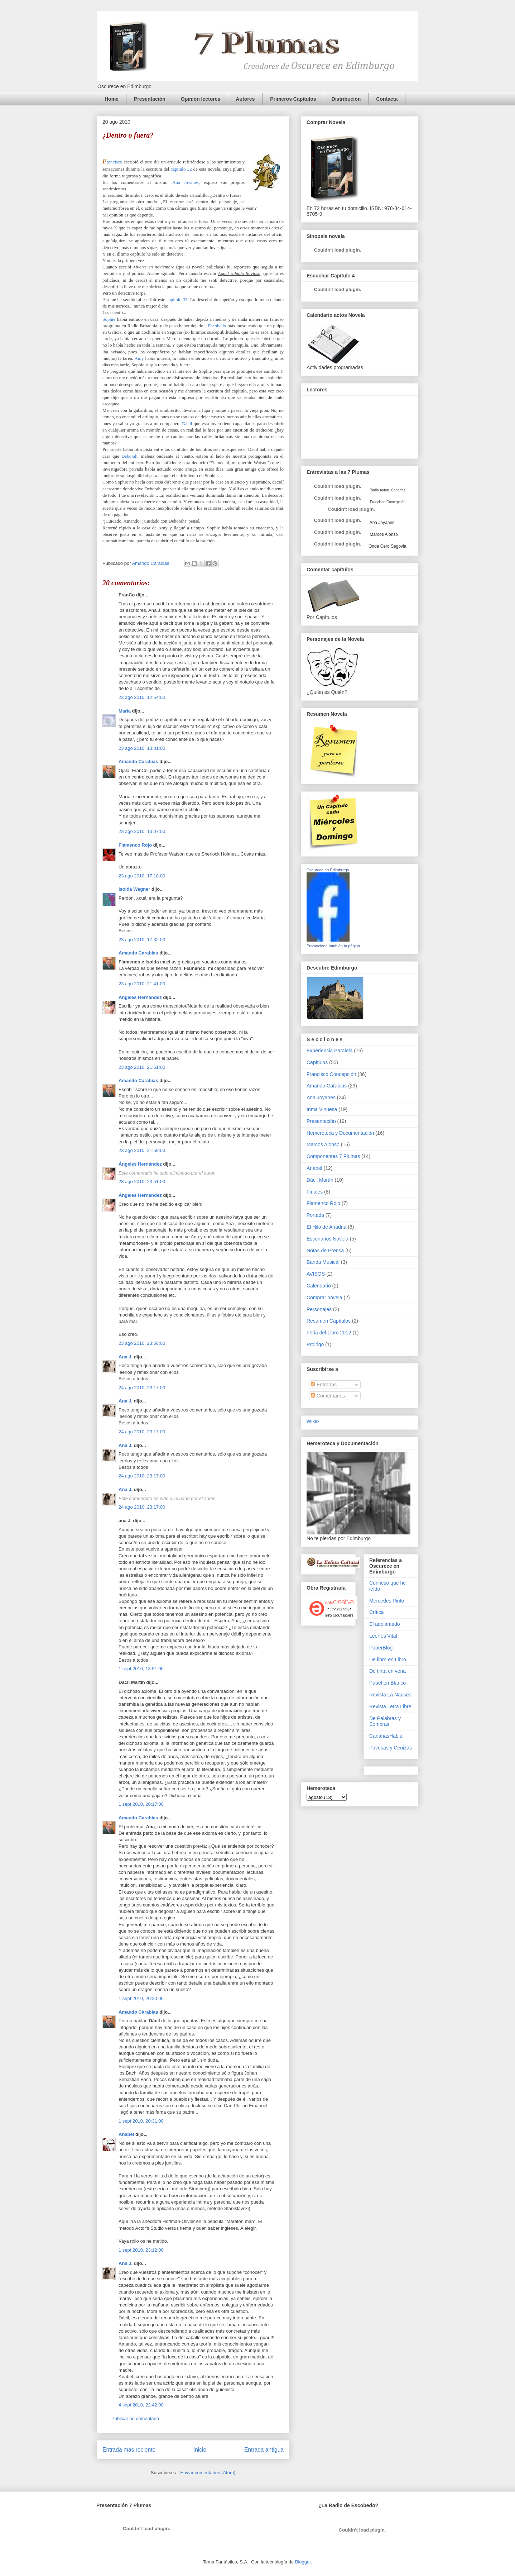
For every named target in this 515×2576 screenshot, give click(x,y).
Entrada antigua (264, 2450)
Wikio (313, 1421)
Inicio (199, 2450)
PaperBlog (381, 1648)
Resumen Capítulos (329, 1321)
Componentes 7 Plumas (333, 1156)
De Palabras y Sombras (385, 1721)
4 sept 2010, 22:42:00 (141, 2405)
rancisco (112, 162)
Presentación (149, 99)
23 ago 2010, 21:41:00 (142, 983)
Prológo (315, 1344)
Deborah (129, 456)
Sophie (108, 319)
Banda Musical (323, 1262)
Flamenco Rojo (135, 845)
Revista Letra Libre (390, 1706)
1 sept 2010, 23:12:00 (141, 2250)
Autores (245, 99)
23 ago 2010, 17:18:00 (142, 875)
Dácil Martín (320, 1180)
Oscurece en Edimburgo (328, 870)
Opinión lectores (200, 99)
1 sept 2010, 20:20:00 (141, 1998)
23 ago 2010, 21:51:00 (142, 1067)
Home (112, 99)
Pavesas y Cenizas (390, 1748)
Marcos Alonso (383, 534)
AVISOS (316, 1274)
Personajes (319, 1309)
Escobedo (217, 325)
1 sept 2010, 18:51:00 (141, 1668)
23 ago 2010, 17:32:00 (142, 939)
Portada (315, 1215)
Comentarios (328, 1396)
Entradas (324, 1384)
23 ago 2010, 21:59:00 (142, 1150)
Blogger (303, 2562)
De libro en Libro (387, 1659)
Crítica (376, 1612)
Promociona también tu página (333, 946)
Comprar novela (324, 1297)
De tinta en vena (387, 1671)
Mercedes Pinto (386, 1601)
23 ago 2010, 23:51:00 (142, 1181)
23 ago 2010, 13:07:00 (142, 831)
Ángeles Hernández (140, 997)
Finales (315, 1192)
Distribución (346, 99)
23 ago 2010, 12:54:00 (142, 697)
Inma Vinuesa (322, 1109)
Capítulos (317, 1062)
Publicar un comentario (135, 2418)
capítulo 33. (178, 299)
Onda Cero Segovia (387, 546)
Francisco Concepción (331, 1074)
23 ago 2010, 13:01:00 (142, 748)
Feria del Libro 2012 (329, 1332)
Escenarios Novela (327, 1239)
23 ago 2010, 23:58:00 (142, 1343)
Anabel (126, 2134)
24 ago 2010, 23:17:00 (142, 1387)
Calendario (319, 1286)
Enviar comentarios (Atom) (207, 2472)
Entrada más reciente (128, 2450)
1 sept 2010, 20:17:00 (141, 1804)
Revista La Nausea (390, 1695)
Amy (139, 358)
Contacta (387, 99)
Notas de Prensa (325, 1250)
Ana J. (126, 1357)
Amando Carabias (138, 761)
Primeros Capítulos (293, 99)
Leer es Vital (383, 1636)
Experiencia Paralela (329, 1050)
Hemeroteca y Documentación (340, 1133)
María (125, 711)
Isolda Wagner (134, 889)
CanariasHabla (386, 1736)
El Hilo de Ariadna (326, 1227)
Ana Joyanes (185, 182)
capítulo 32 (181, 169)
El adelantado (384, 1624)
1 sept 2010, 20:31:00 (141, 2121)
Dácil (187, 423)
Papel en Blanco (387, 1683)
